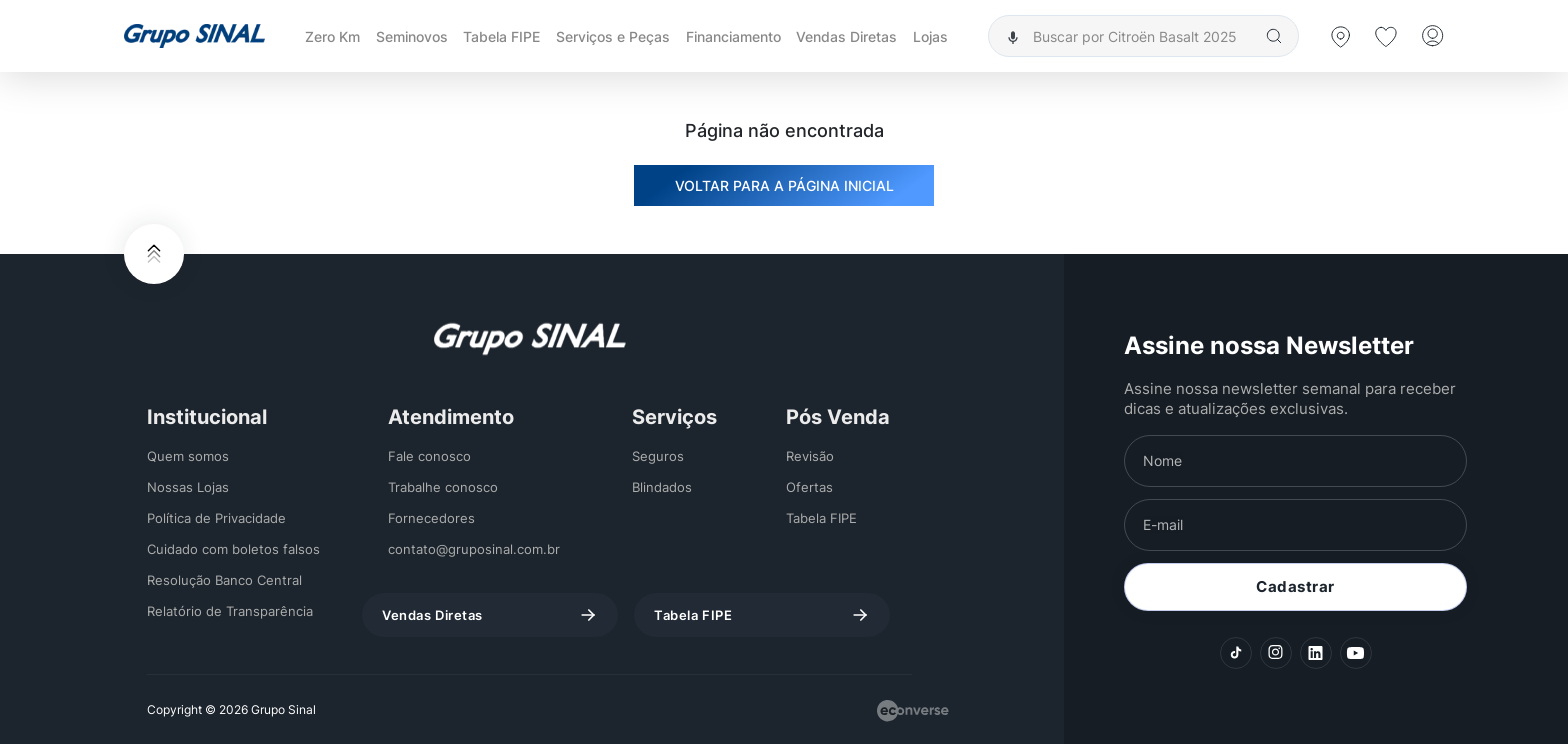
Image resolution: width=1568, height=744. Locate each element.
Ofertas (809, 487)
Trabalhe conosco (443, 487)
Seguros (658, 456)
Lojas (930, 36)
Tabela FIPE (501, 36)
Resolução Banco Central (224, 580)
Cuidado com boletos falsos (233, 549)
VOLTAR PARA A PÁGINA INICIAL (784, 185)
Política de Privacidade (216, 518)
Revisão (810, 456)
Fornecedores (431, 518)
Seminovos (412, 36)
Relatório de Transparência (230, 611)
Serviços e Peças (613, 36)
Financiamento (733, 36)
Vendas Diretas (846, 36)
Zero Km (332, 36)
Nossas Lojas (188, 487)
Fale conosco (429, 456)
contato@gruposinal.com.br (474, 549)
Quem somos (188, 456)
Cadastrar (1295, 586)
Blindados (662, 487)
